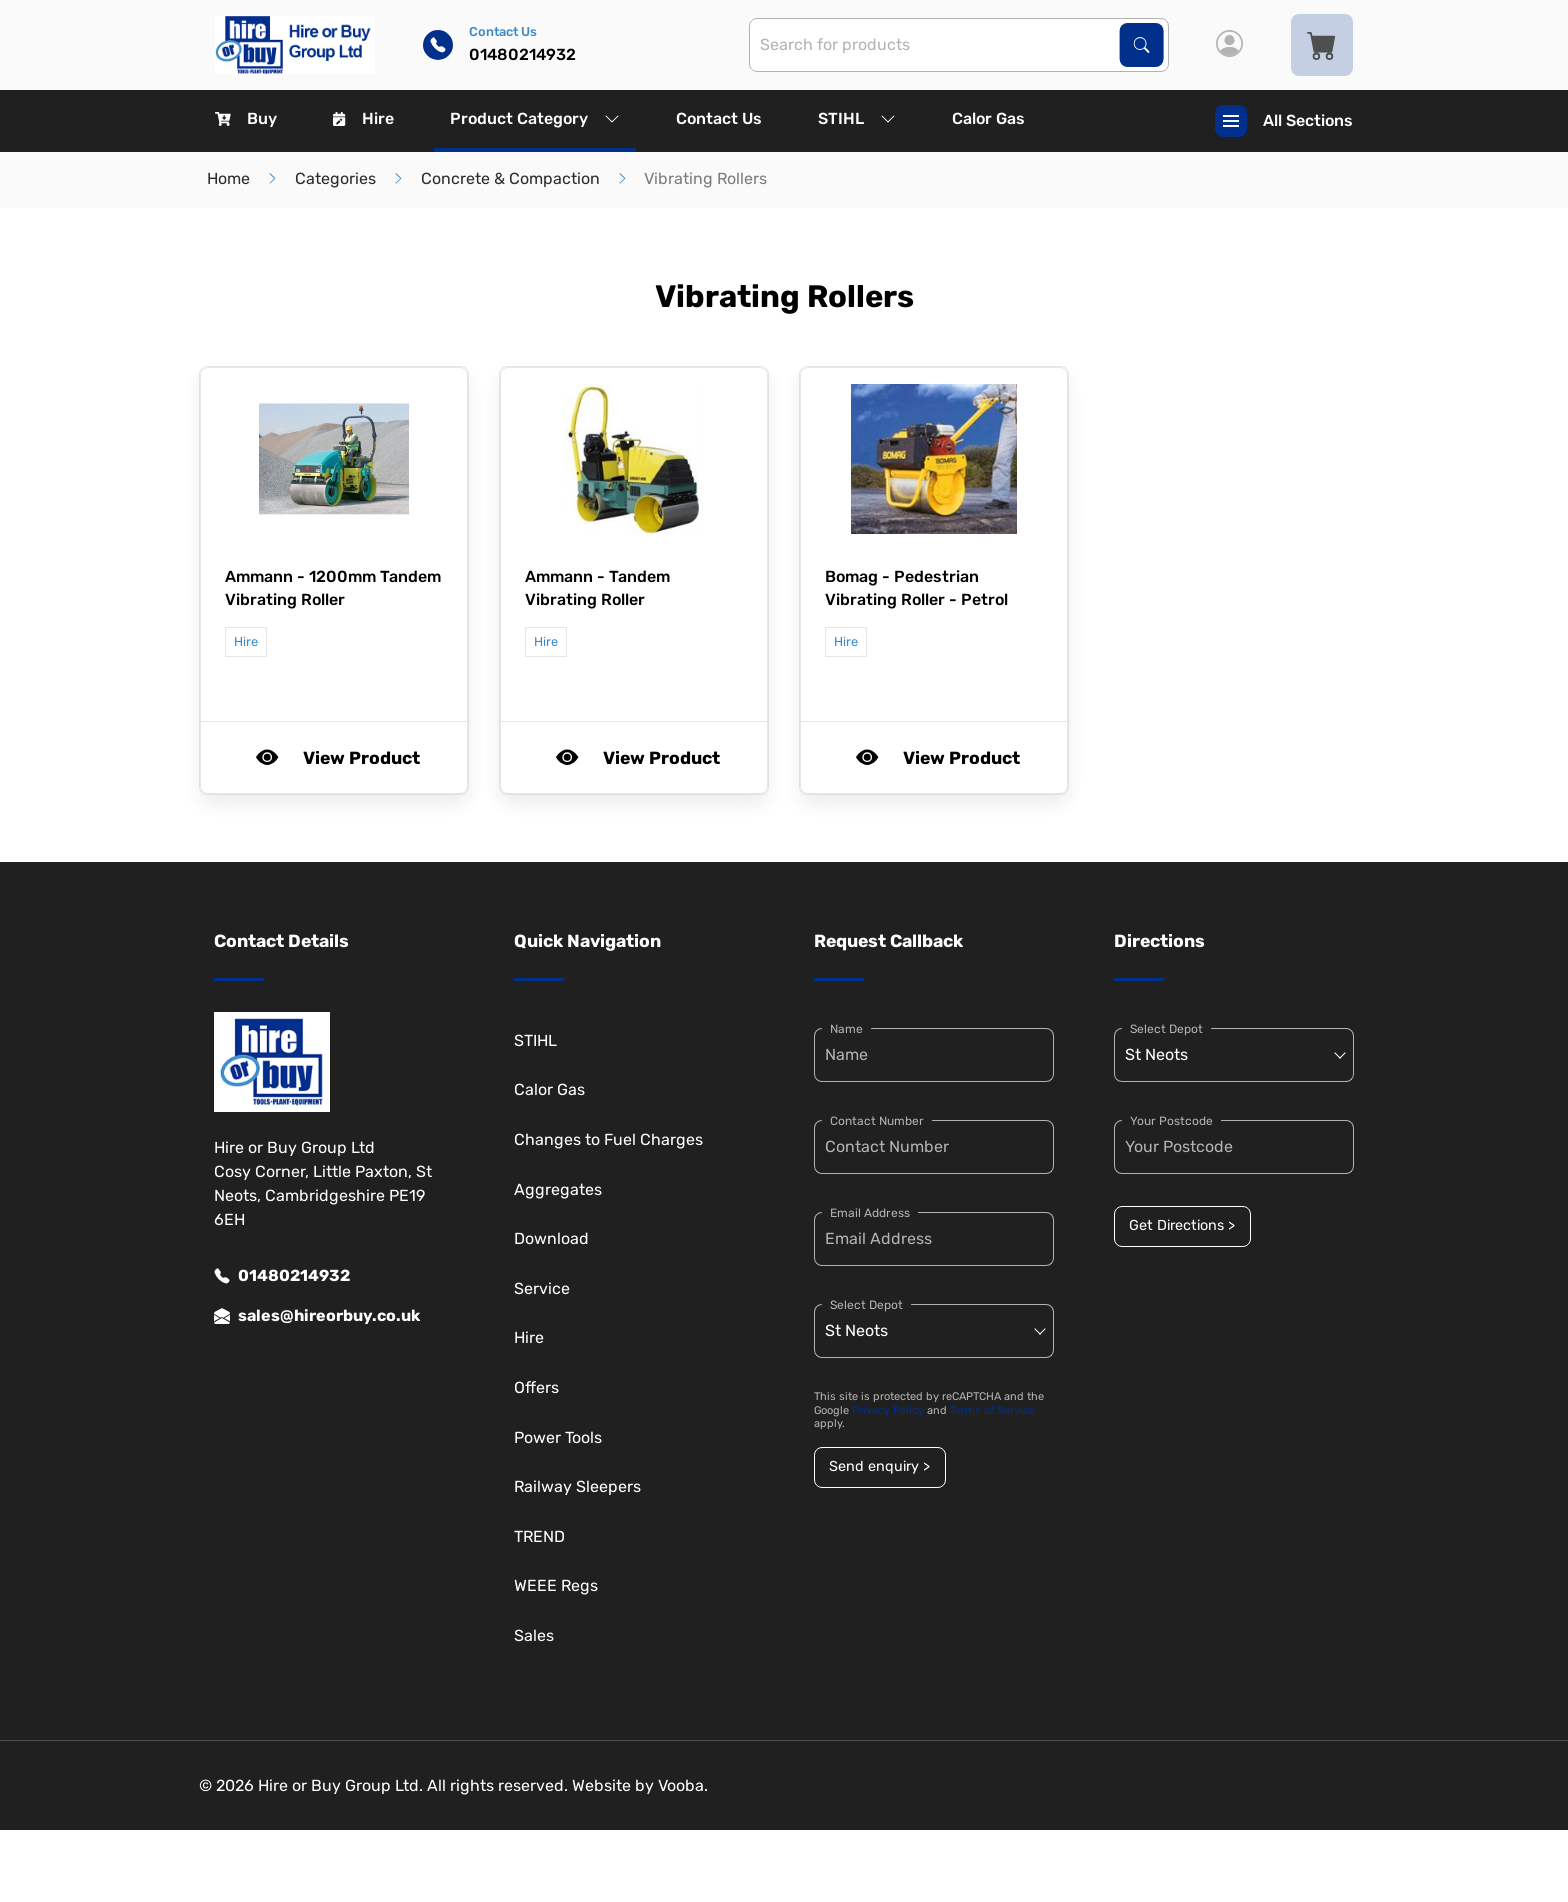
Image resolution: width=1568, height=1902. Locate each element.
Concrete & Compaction (510, 178)
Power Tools (558, 1437)
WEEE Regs (556, 1585)
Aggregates (558, 1189)
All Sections (1284, 121)
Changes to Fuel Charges (608, 1139)
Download (551, 1238)
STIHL (857, 118)
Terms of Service (992, 1410)
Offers (536, 1387)
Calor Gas (988, 118)
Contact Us (719, 118)
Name (846, 1029)
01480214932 (282, 1276)
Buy (246, 118)
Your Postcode (1171, 1121)
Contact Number (877, 1121)
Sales (534, 1635)
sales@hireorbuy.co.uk (317, 1316)
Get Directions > (1182, 1225)
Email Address (870, 1213)
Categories (335, 178)
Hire (363, 118)
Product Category (535, 118)
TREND (539, 1536)
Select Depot (866, 1305)
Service (542, 1288)
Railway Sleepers (577, 1486)
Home (228, 178)
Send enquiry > (879, 1466)
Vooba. (683, 1785)
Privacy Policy (888, 1410)
